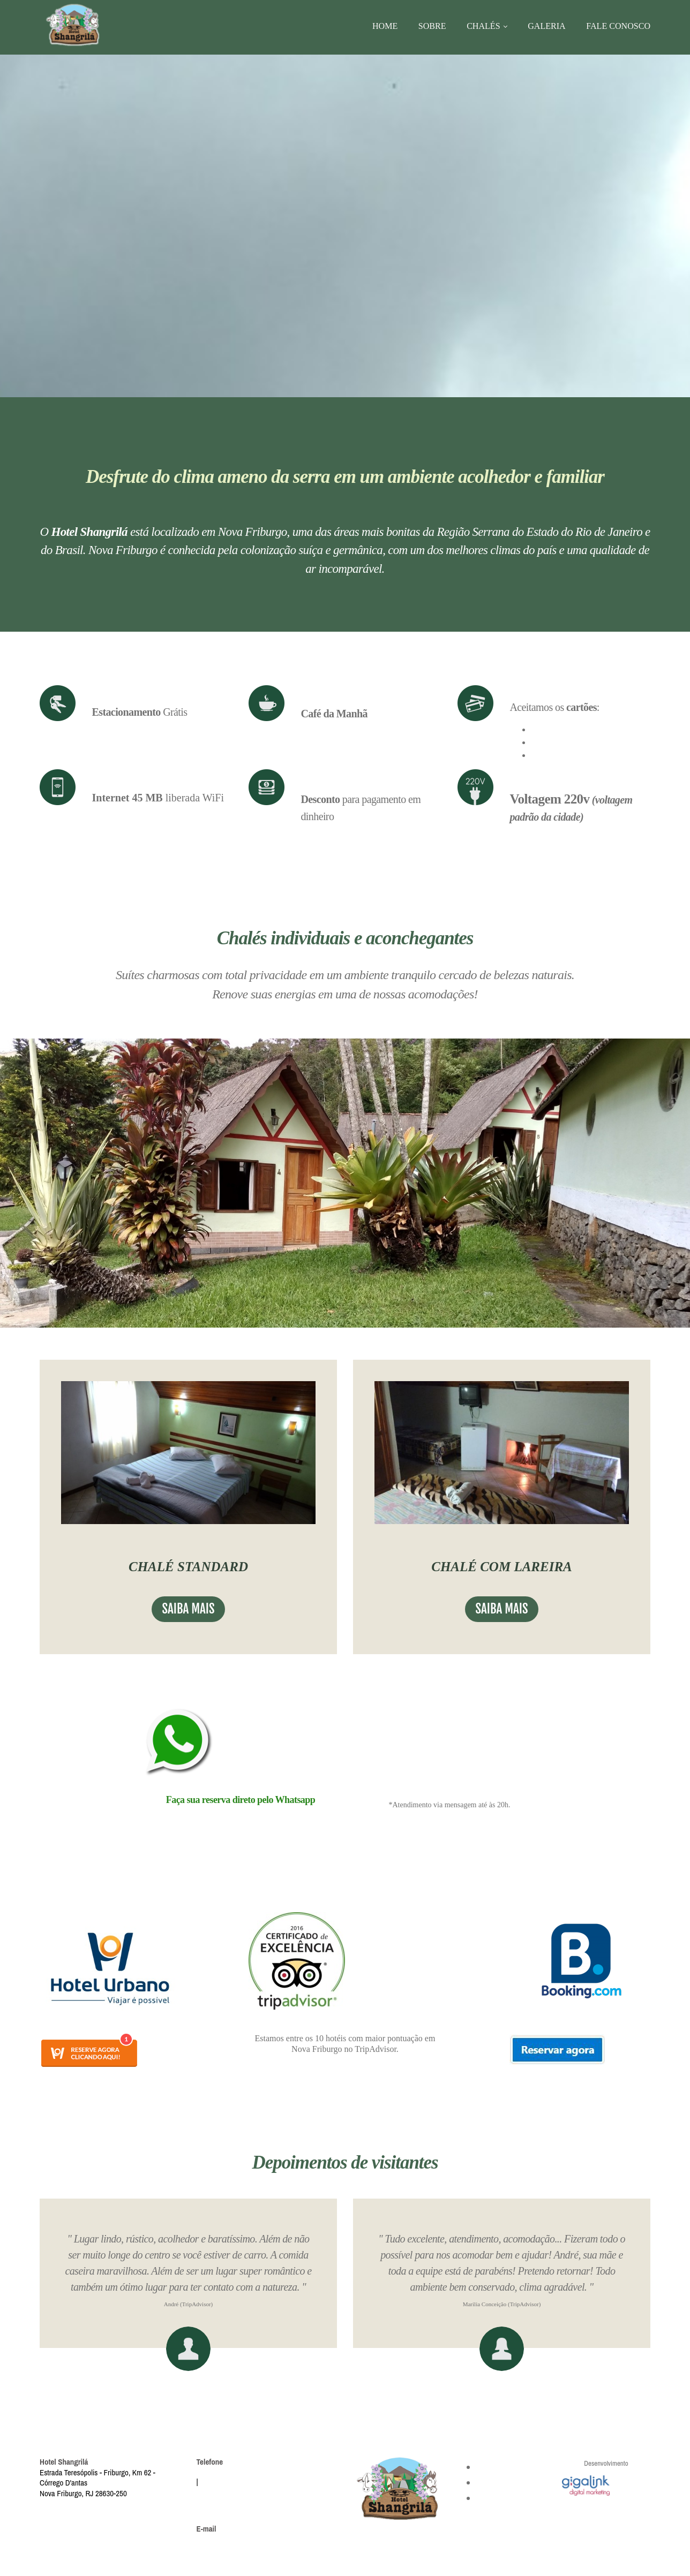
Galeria (546, 26)
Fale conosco (618, 26)
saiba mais (188, 1609)
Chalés (482, 26)
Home (382, 26)
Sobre (431, 26)
